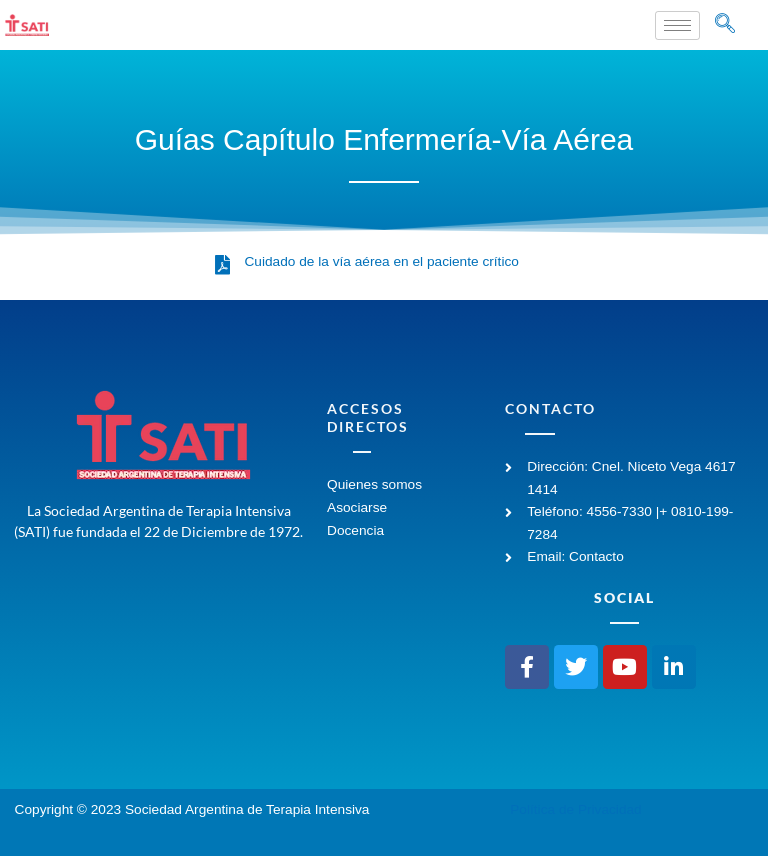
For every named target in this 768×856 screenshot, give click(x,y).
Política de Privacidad (575, 809)
